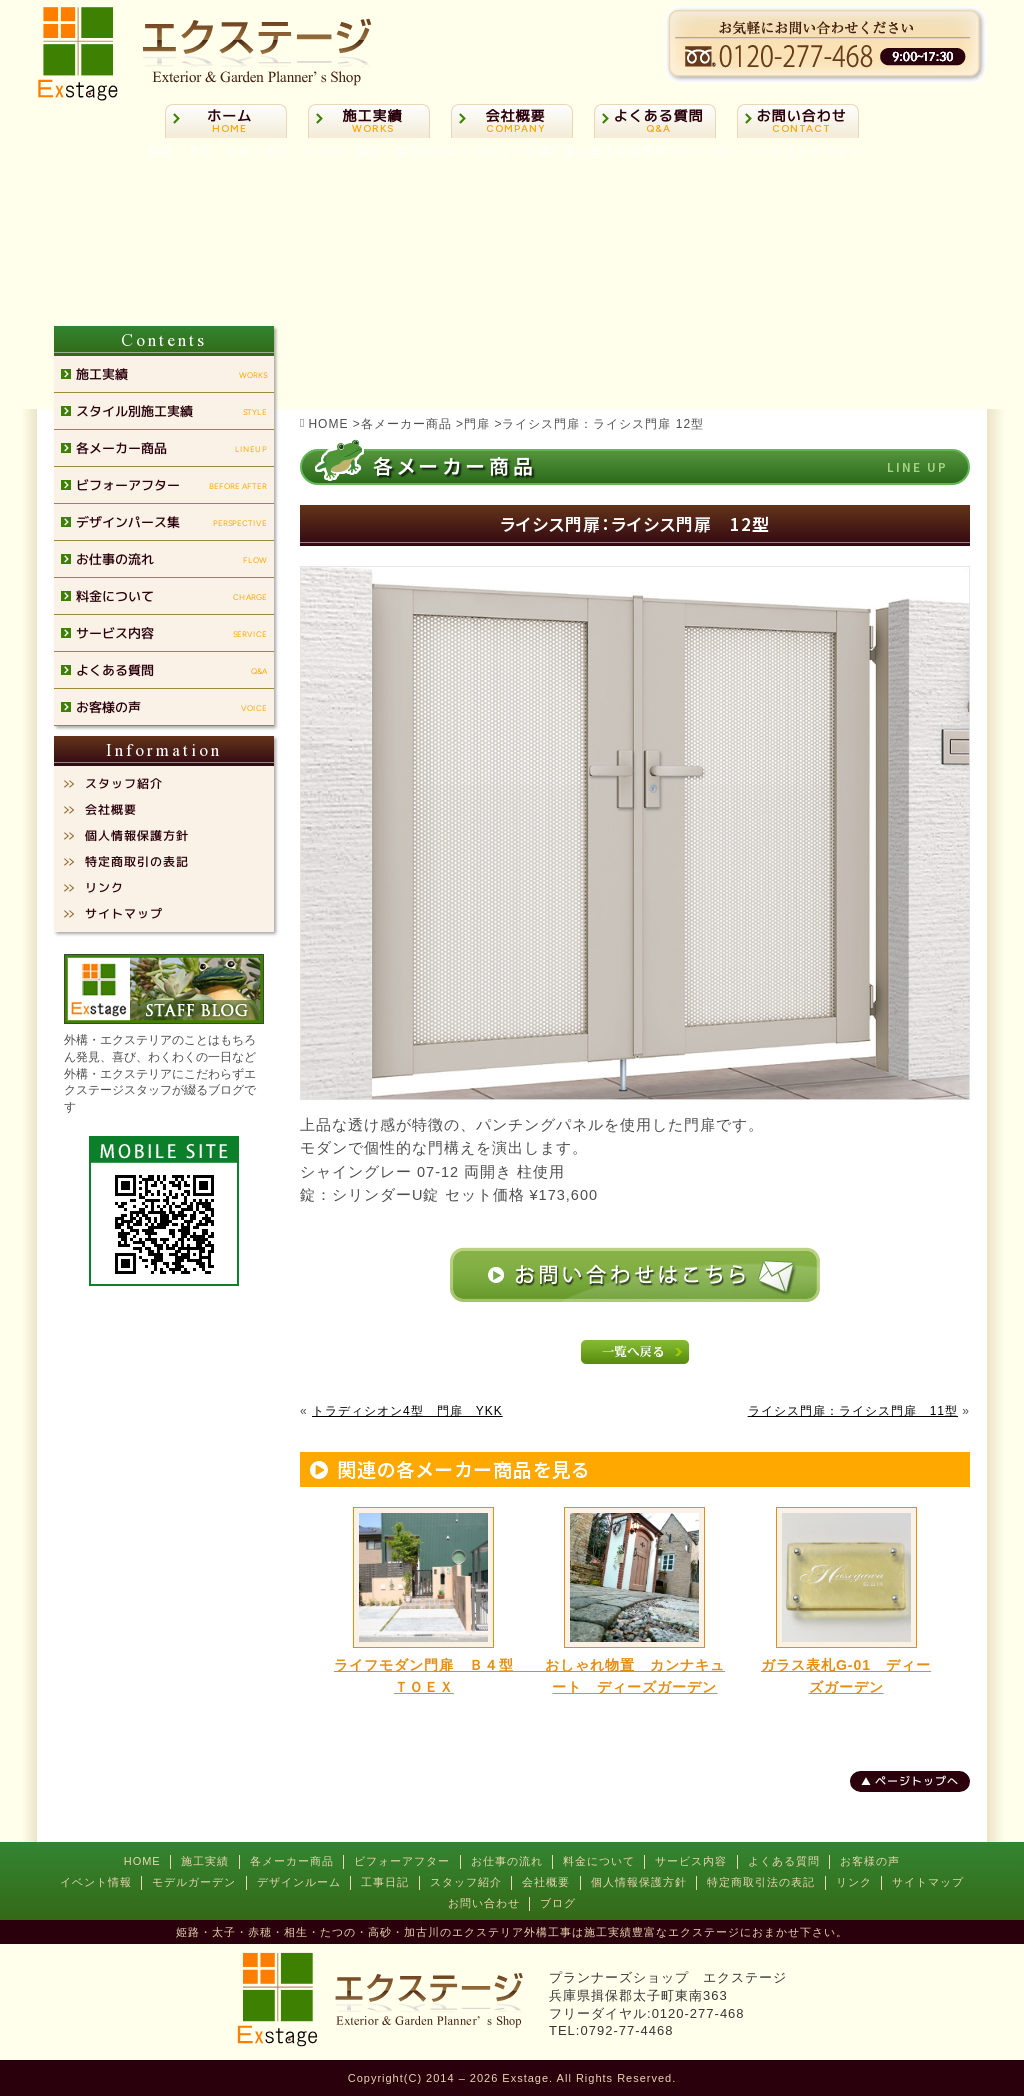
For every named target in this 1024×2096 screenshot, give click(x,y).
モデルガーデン (194, 1882)
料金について (599, 1861)
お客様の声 (870, 1861)
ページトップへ (917, 1781)
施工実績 (205, 1861)
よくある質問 (784, 1861)
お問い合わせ (484, 1903)
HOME (142, 1861)
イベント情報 (96, 1882)
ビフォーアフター (402, 1861)
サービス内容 (691, 1861)
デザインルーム (299, 1882)
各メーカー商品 (292, 1861)
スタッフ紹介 (466, 1882)
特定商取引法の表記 (761, 1882)
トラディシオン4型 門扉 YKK (407, 1411)
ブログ (558, 1903)
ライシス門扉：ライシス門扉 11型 (853, 1411)
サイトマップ (928, 1882)
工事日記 (385, 1882)
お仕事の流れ (507, 1861)
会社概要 (546, 1882)
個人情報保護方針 (639, 1882)
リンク (854, 1882)
